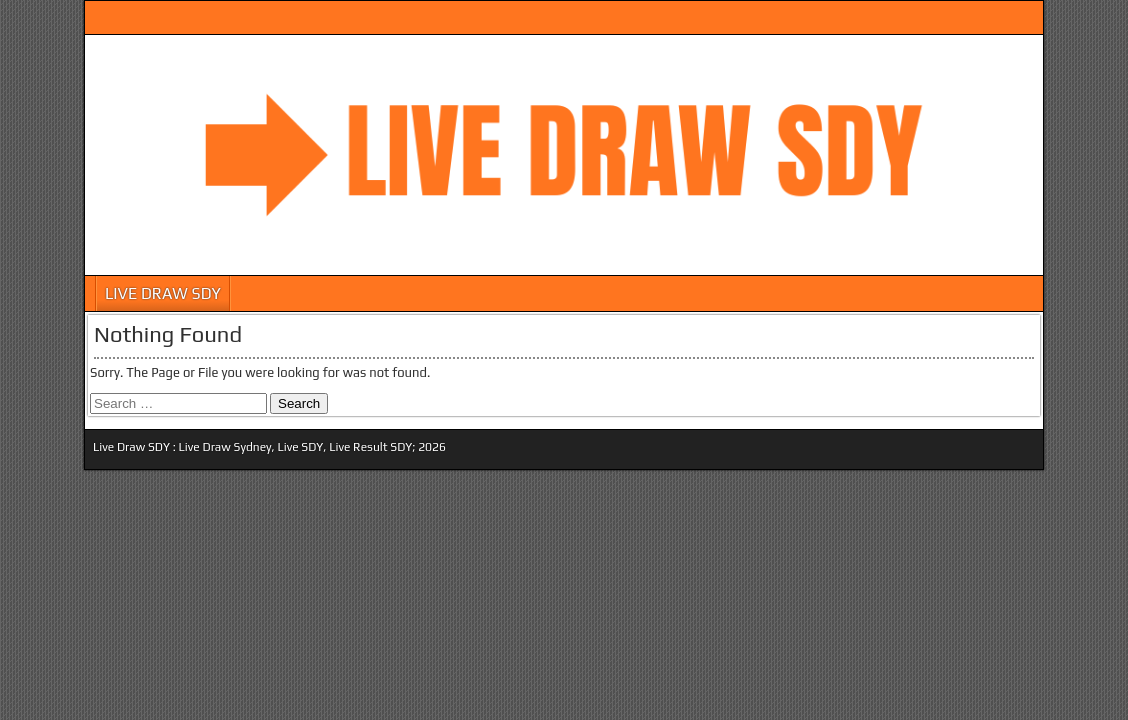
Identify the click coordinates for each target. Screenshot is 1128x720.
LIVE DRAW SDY (163, 293)
